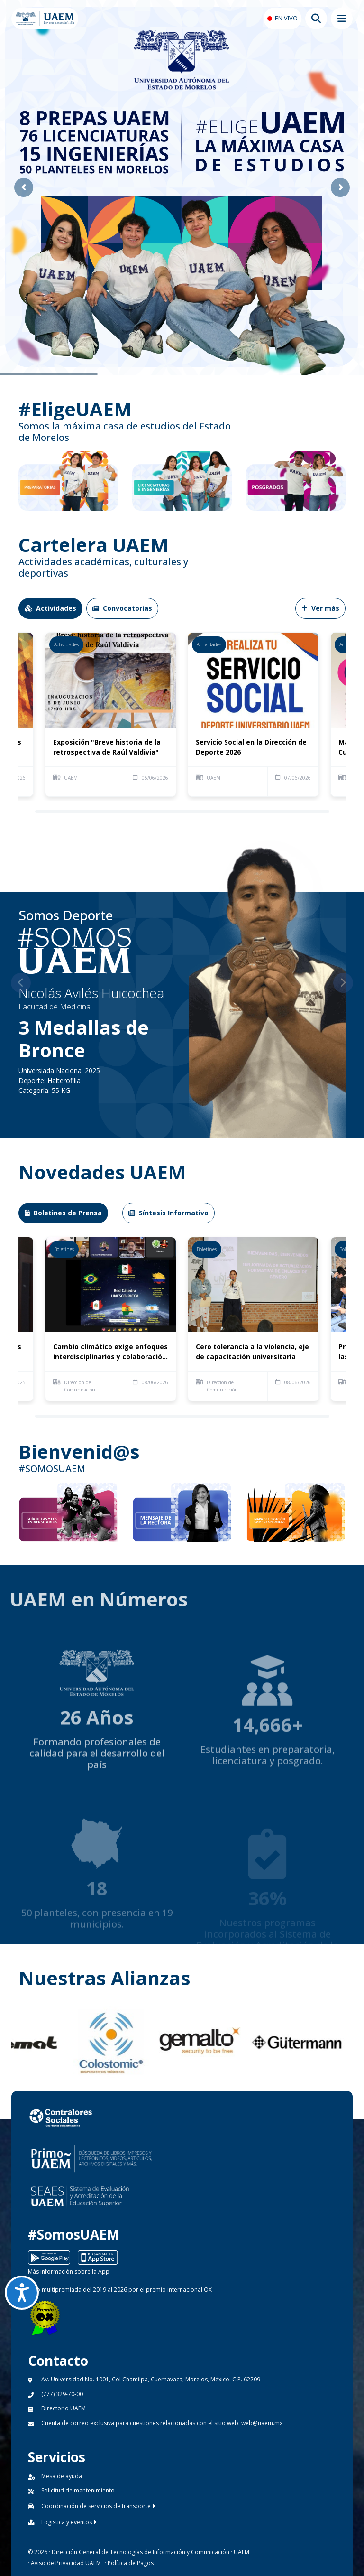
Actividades (50, 608)
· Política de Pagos (129, 2563)
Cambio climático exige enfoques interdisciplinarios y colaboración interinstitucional (110, 1352)
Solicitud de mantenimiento (78, 2490)
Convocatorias (122, 608)
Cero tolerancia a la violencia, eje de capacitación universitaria (252, 1351)
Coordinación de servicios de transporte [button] (98, 2506)
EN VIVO (286, 18)
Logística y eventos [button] (68, 2522)
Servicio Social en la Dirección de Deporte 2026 (251, 746)
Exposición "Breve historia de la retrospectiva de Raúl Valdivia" (107, 746)
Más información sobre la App (68, 2272)
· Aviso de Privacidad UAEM (64, 2563)
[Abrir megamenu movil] (342, 18)
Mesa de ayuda (61, 2476)
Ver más (320, 608)
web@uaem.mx (261, 2423)
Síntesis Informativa (168, 1212)
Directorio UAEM (63, 2408)
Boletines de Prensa (63, 1212)
